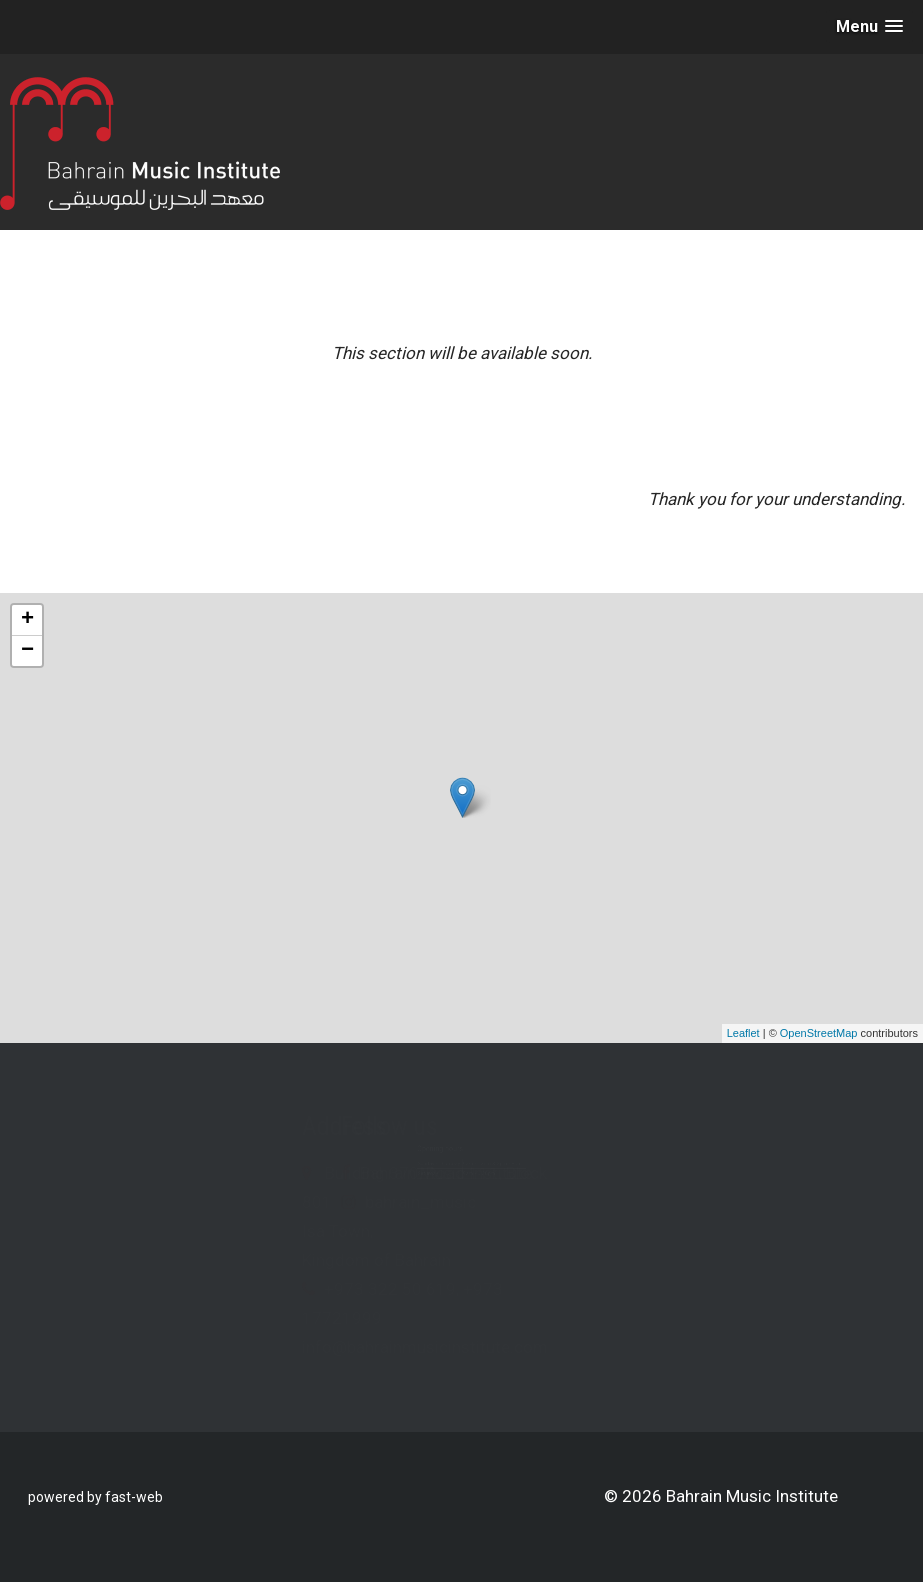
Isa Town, (188, 1231)
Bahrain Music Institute (595, 1173)
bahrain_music (569, 1202)
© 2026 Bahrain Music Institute (721, 1496)
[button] (869, 26)
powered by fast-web (95, 1497)
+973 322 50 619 (241, 1289)
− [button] (27, 651)
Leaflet (743, 1033)
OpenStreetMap (819, 1033)
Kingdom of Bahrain (227, 1260)
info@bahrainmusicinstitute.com (276, 1347)
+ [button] (27, 620)
